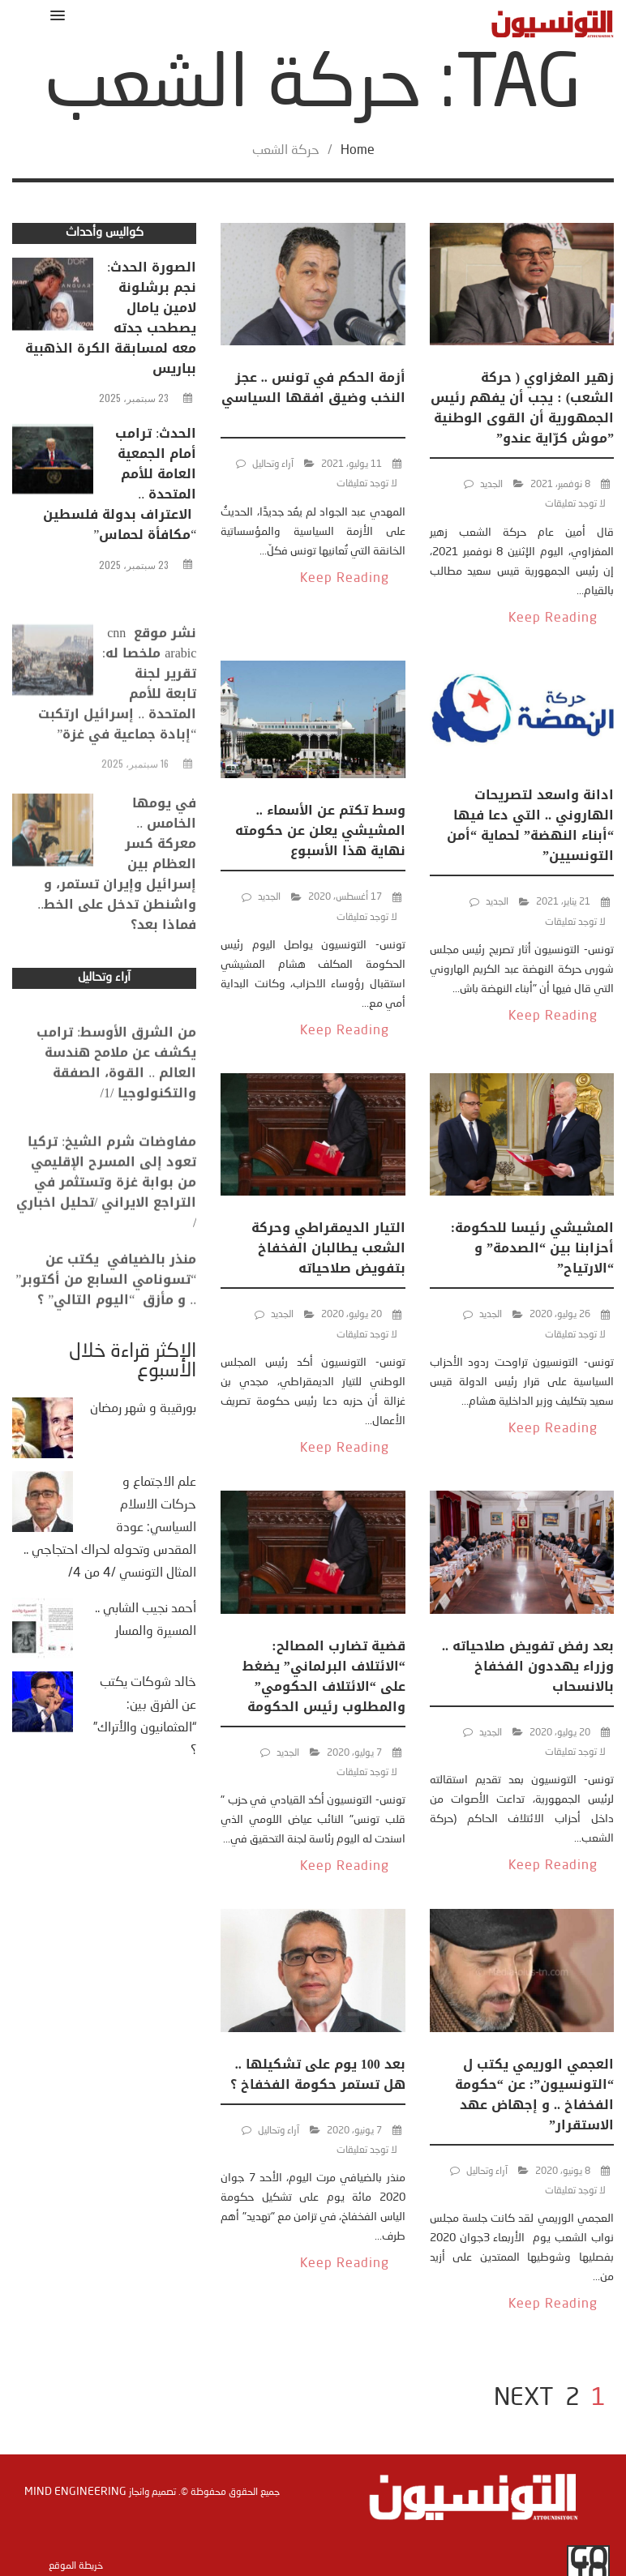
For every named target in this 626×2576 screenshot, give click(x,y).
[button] (54, 15)
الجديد (491, 485)
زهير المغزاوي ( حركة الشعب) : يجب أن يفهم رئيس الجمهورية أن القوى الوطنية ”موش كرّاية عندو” (522, 408)
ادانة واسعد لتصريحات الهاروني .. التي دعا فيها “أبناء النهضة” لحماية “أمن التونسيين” (530, 825)
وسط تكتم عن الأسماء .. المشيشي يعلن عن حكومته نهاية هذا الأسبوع (320, 830)
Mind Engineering (75, 2491)
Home (358, 150)
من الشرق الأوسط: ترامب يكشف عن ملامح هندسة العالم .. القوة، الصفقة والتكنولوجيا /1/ (116, 1096)
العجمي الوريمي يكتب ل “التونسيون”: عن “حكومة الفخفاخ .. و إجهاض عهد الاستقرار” (534, 2094)
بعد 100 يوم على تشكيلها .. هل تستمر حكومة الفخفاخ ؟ (317, 2074)
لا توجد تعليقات (575, 504)
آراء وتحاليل (273, 464)
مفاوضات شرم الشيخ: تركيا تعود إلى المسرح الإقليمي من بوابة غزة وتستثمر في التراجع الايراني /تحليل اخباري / (106, 1222)
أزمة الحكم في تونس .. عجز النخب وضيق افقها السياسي (313, 397)
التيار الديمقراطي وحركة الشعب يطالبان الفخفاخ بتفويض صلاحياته (328, 1248)
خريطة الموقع (76, 2566)
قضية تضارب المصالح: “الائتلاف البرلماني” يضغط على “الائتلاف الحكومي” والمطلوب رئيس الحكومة (323, 1676)
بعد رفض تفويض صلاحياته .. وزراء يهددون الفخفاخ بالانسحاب (528, 1666)
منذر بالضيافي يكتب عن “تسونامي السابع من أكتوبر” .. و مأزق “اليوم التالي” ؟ (105, 1306)
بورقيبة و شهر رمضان (143, 1408)
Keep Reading (553, 618)
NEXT (524, 2398)
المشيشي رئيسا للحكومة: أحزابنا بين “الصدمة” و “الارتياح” (532, 1248)
